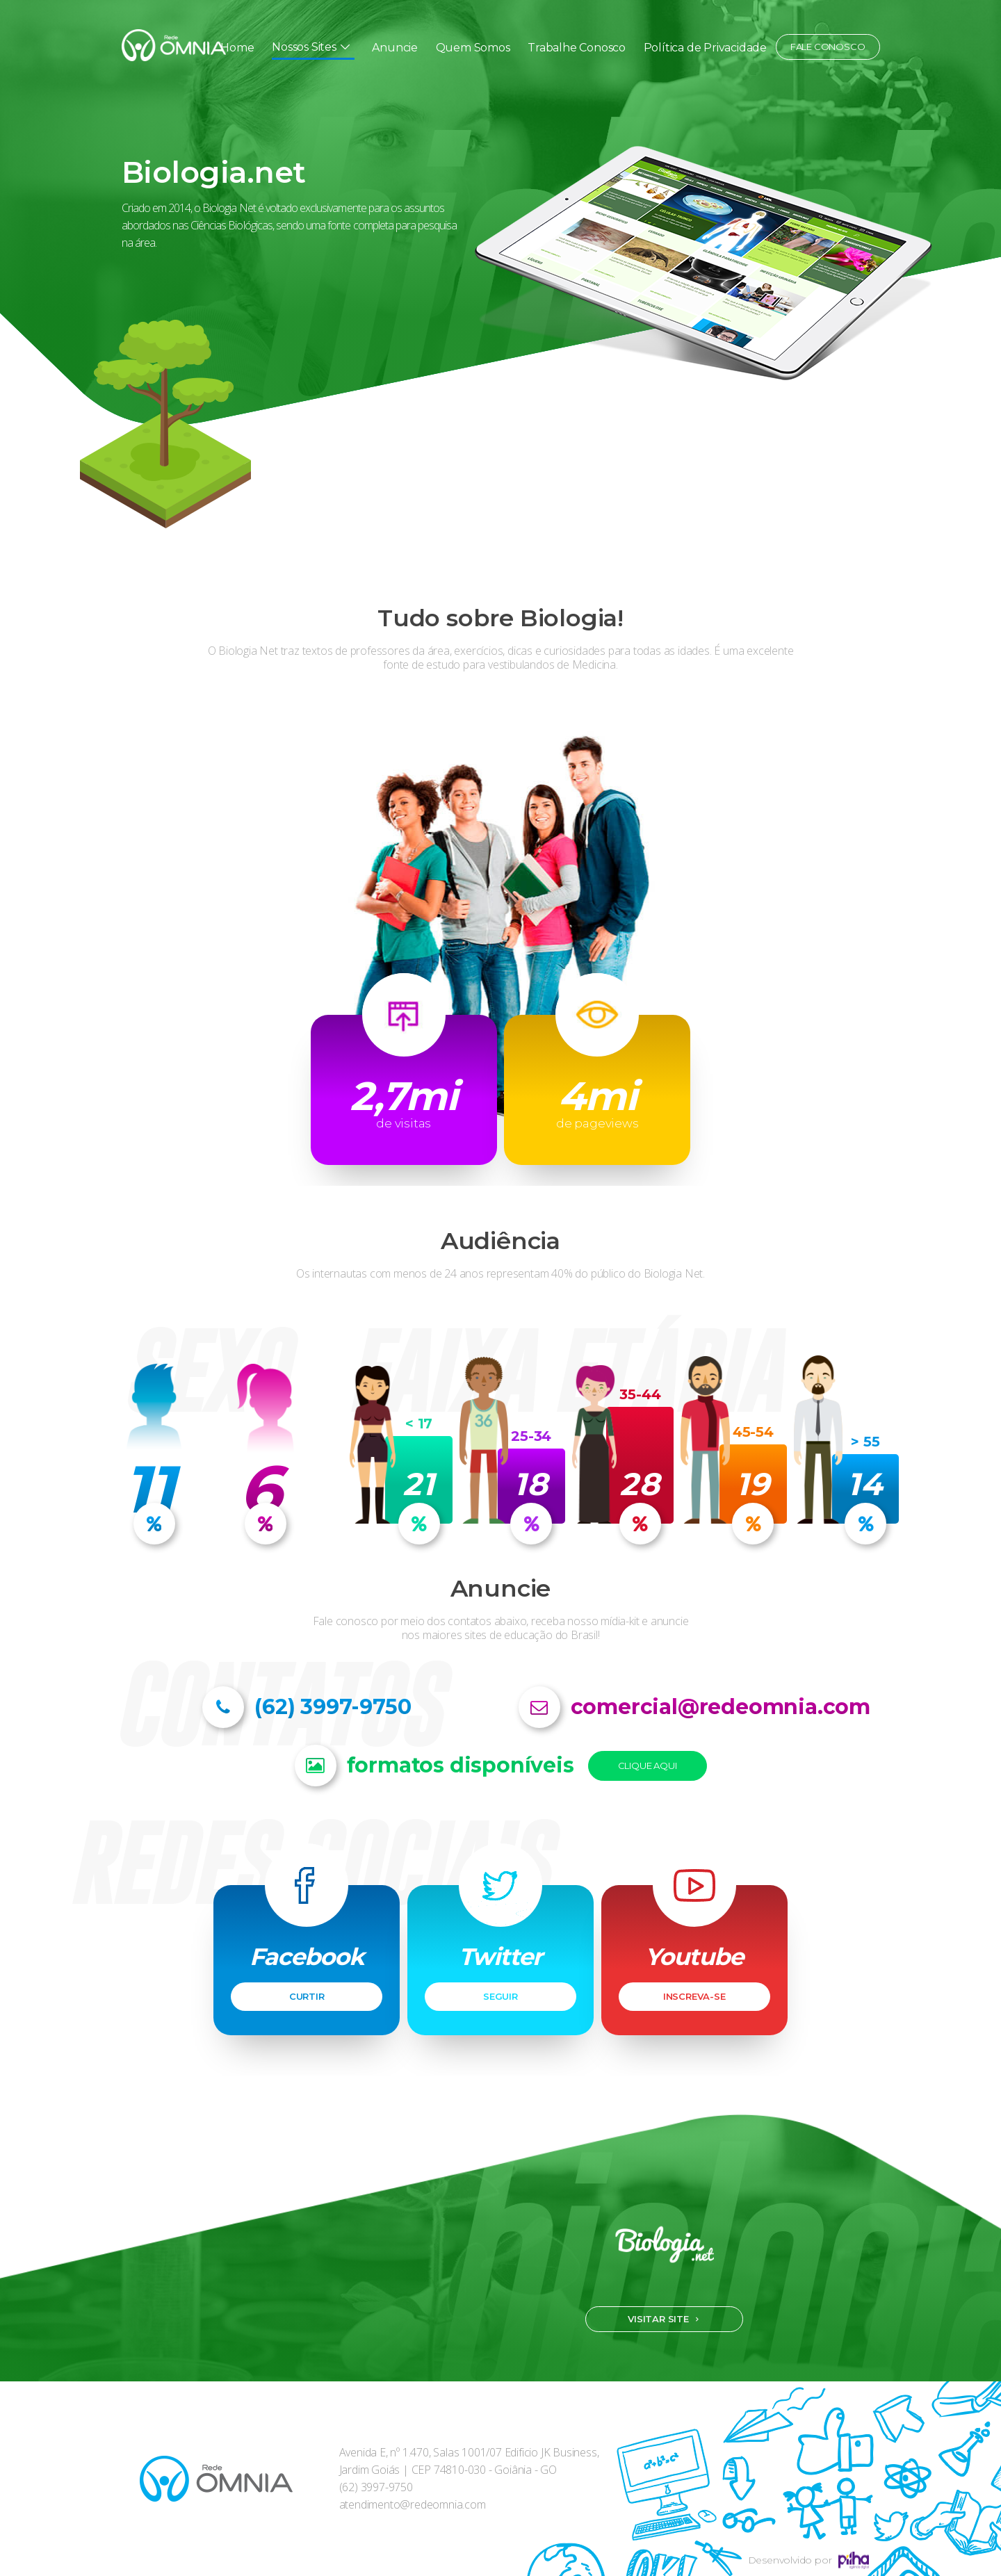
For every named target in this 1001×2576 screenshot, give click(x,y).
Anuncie (395, 47)
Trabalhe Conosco (577, 47)
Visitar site (658, 2318)
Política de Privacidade (705, 47)
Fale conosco (827, 46)
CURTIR (307, 1996)
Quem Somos (473, 47)
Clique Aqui (647, 1765)
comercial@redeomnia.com (720, 1707)
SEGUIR (500, 1996)
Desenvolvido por (809, 2560)
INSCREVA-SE (694, 1996)
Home (237, 47)
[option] (500, 281)
